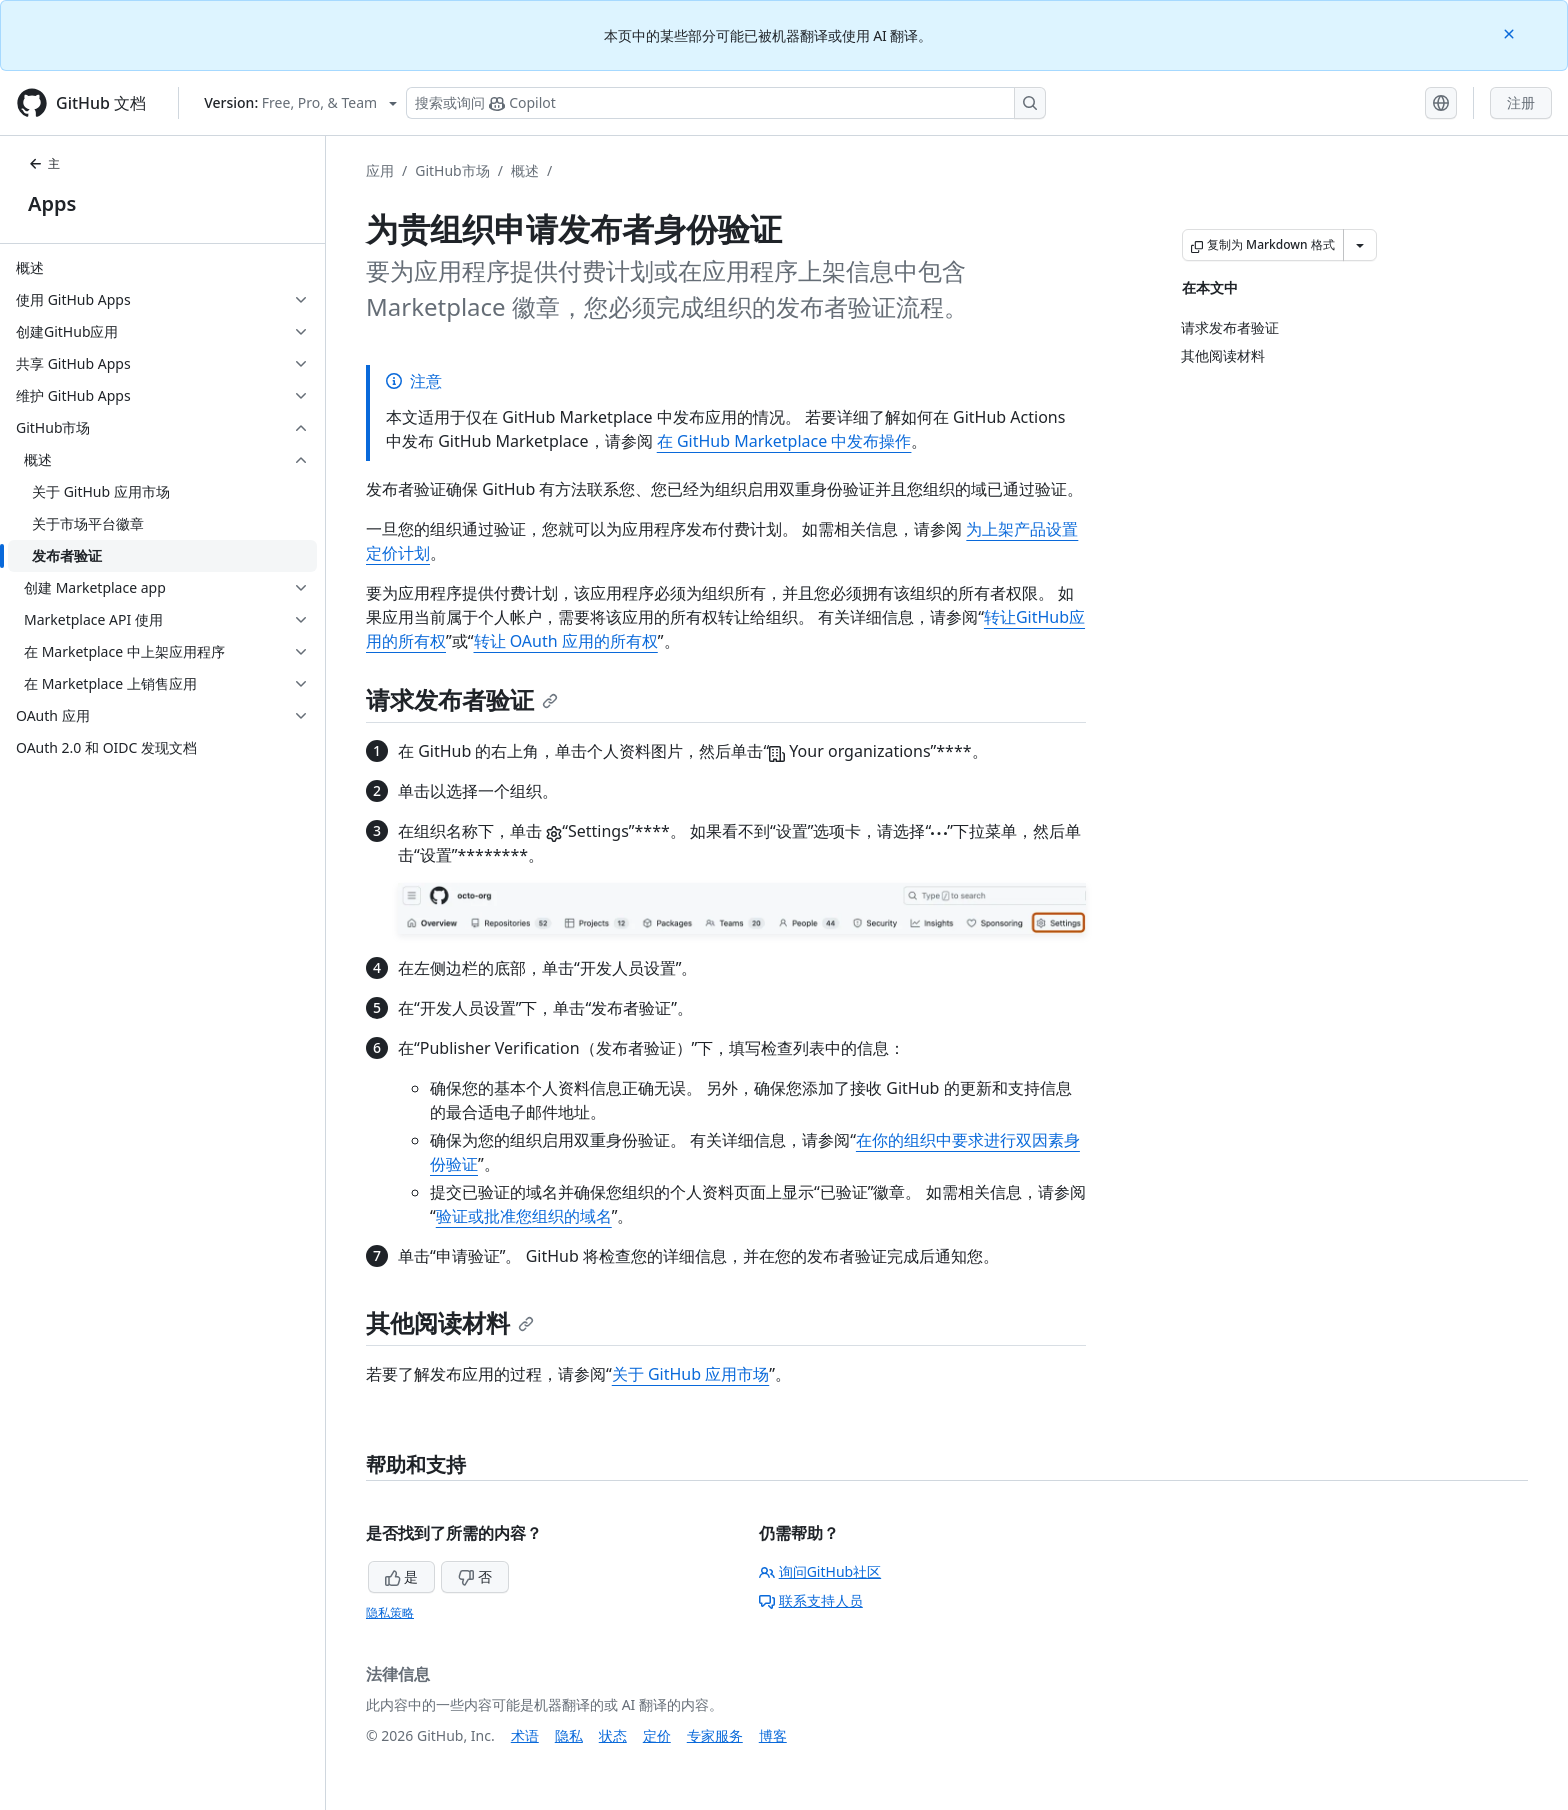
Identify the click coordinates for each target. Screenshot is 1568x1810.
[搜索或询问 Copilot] (726, 103)
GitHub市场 (452, 170)
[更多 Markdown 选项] (1360, 245)
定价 (657, 1735)
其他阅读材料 (450, 1322)
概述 (525, 170)
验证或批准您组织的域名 (524, 1216)
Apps (52, 203)
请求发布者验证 (462, 699)
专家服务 (715, 1735)
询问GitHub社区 (820, 1571)
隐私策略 (390, 1612)
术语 (525, 1735)
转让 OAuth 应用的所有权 (566, 641)
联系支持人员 (811, 1600)
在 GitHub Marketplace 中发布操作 (784, 441)
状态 (613, 1735)
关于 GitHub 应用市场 (690, 1374)
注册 (1521, 102)
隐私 (569, 1735)
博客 (773, 1735)
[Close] (1511, 32)
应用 (380, 170)
